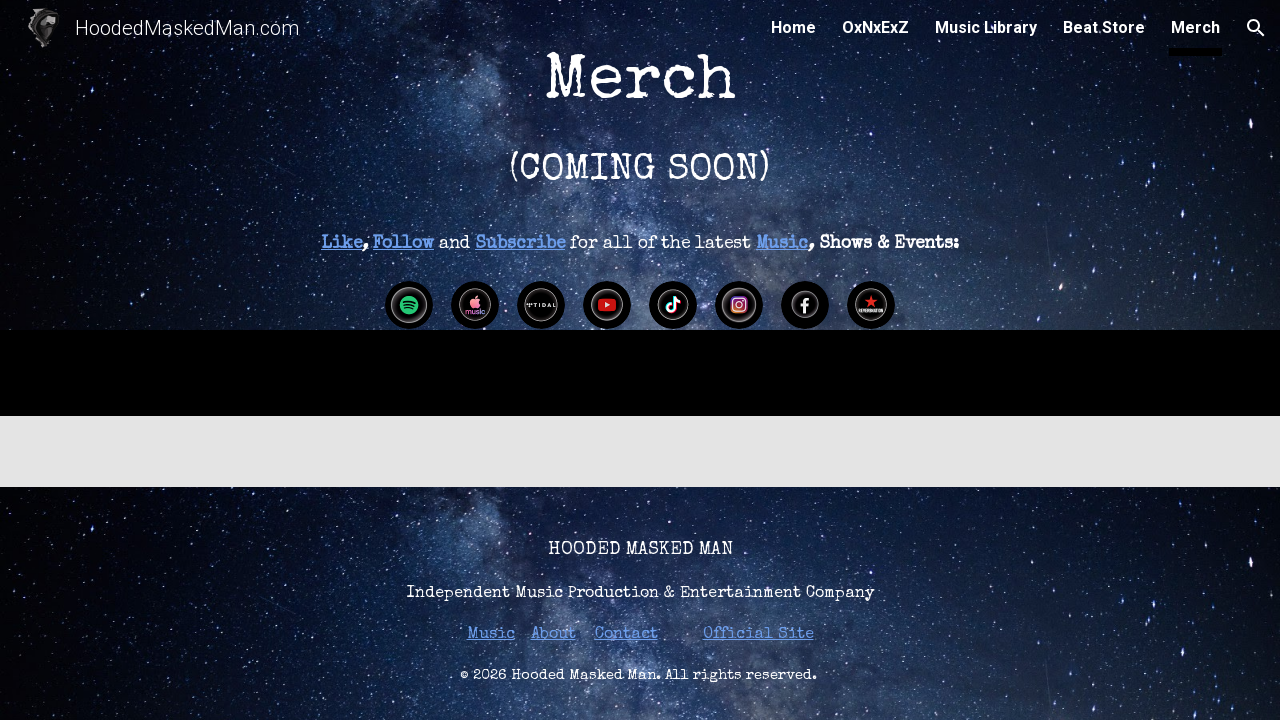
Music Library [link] (986, 27)
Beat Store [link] (1104, 27)
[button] (1256, 28)
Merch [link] (1195, 27)
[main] (639, 108)
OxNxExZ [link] (875, 27)
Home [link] (793, 27)
